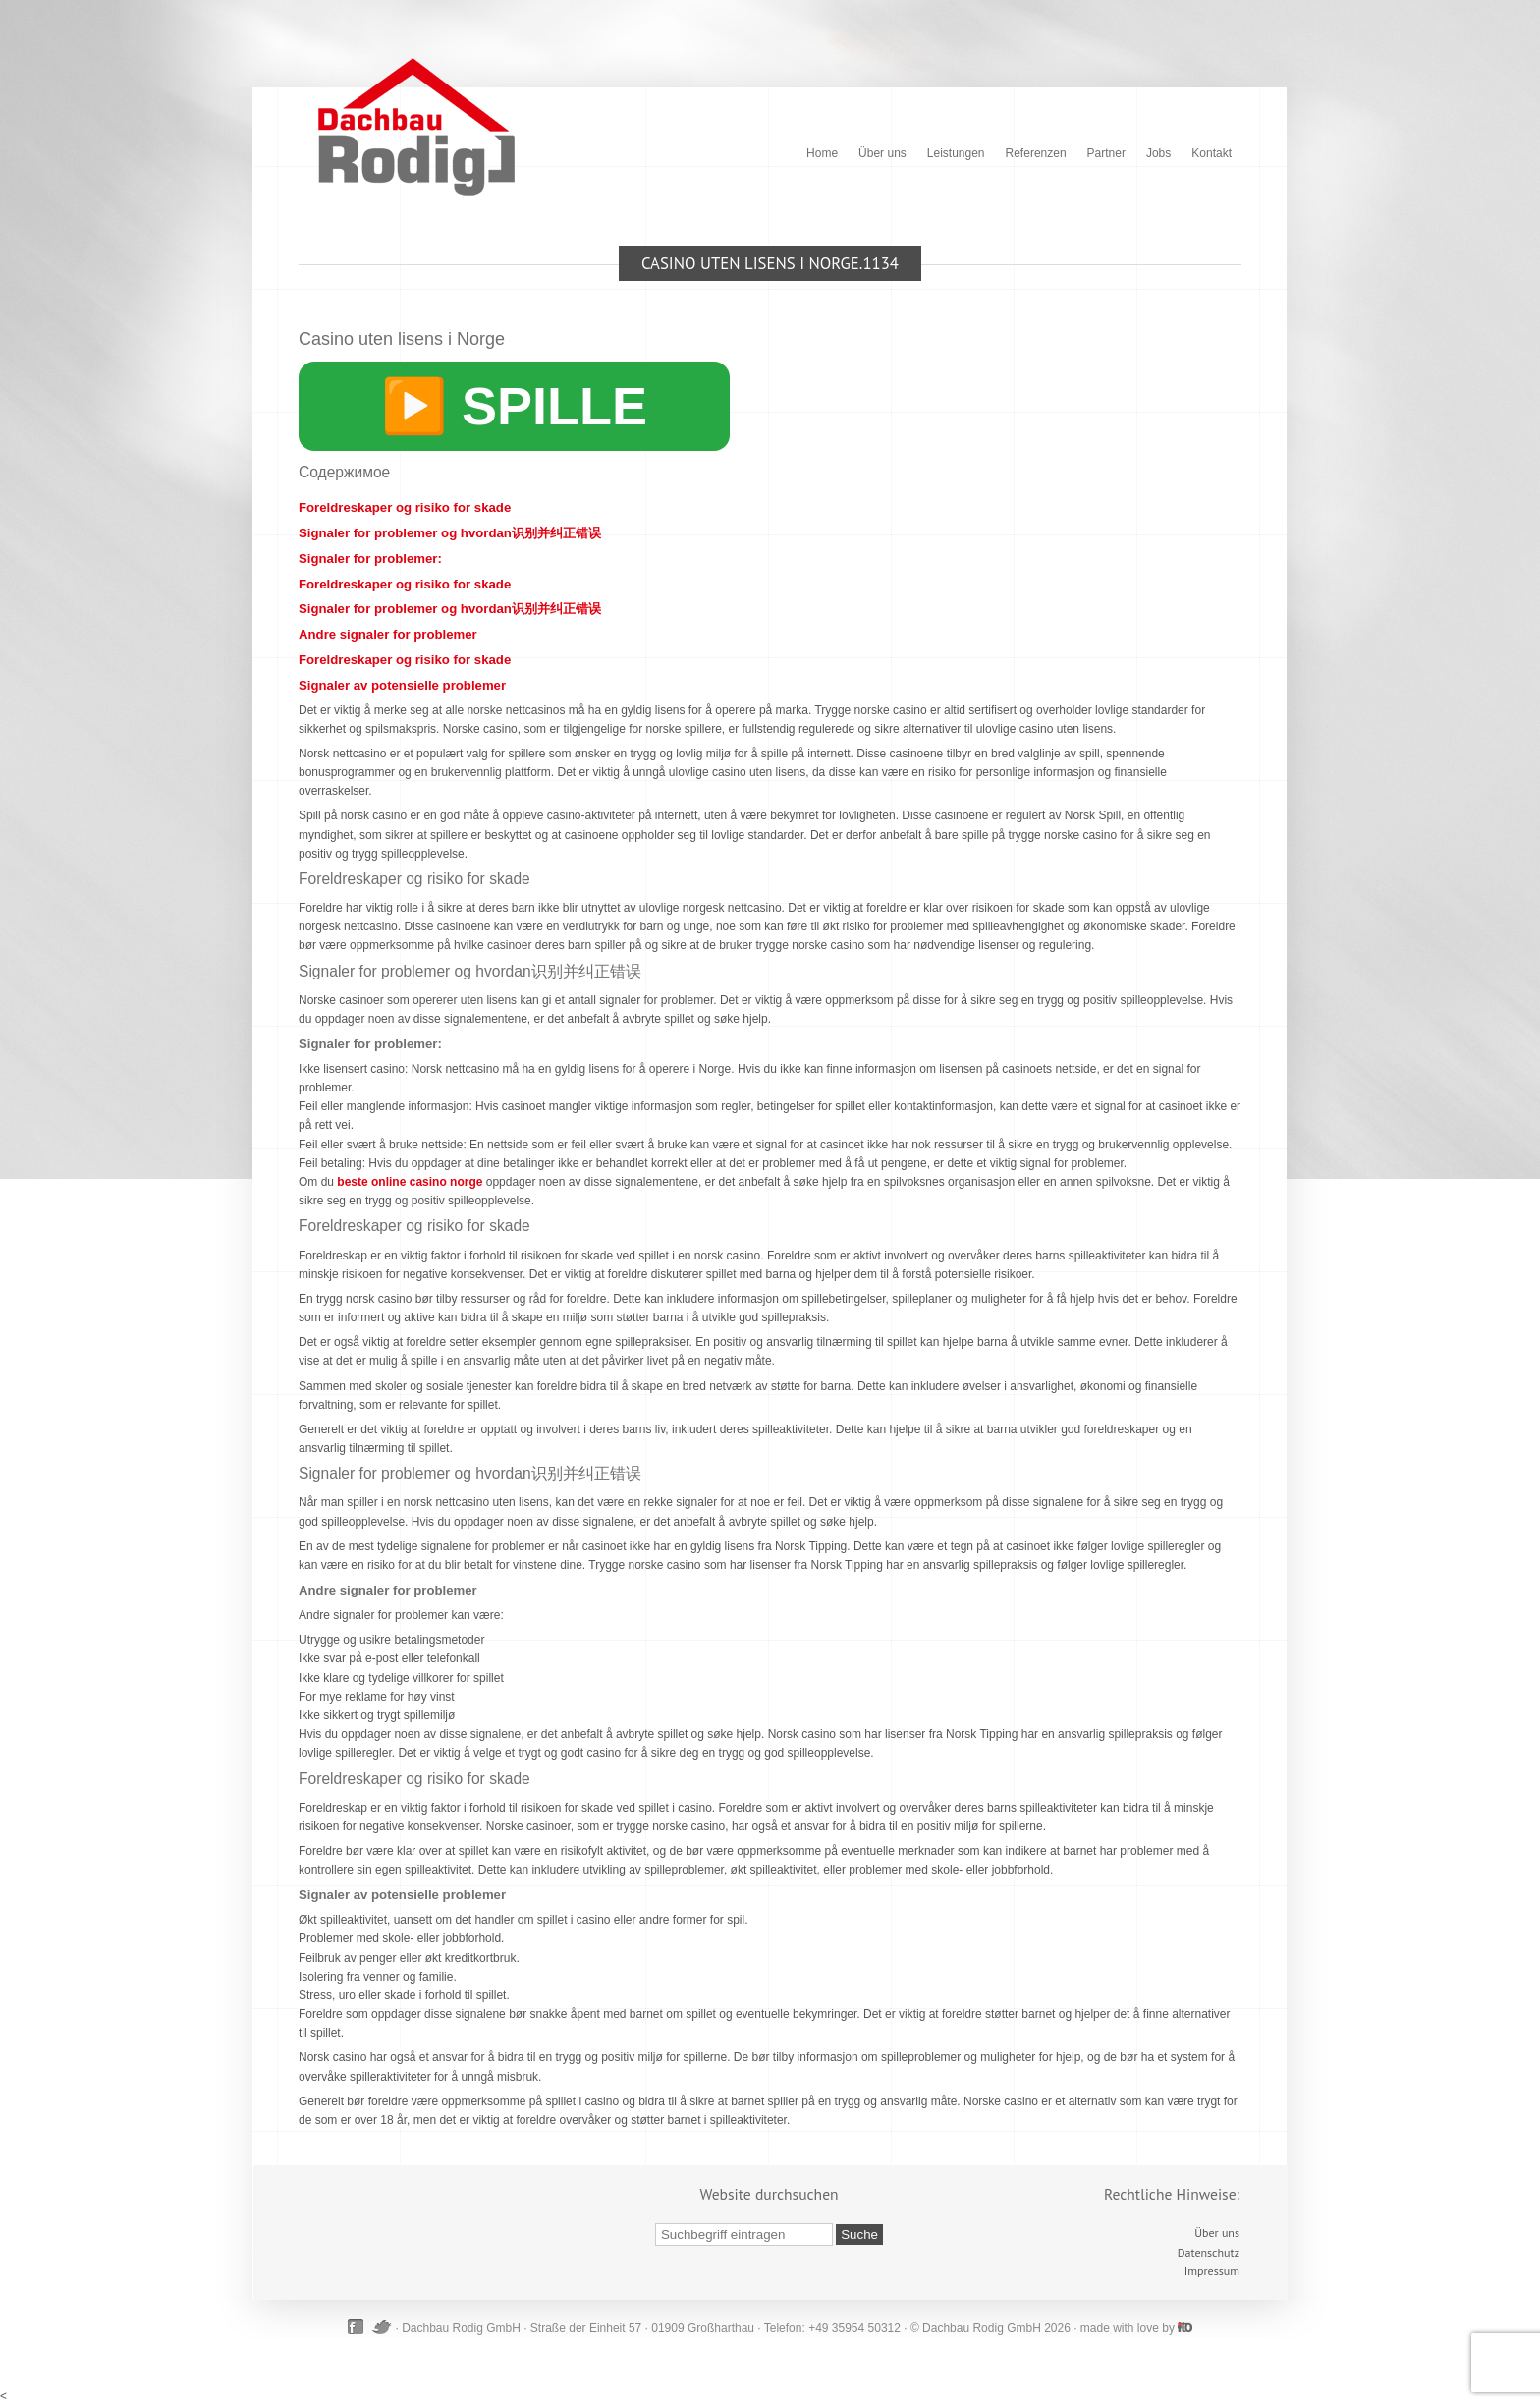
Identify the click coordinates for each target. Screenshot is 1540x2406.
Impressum (1211, 2271)
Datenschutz (1208, 2252)
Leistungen (956, 153)
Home (822, 153)
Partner (1106, 153)
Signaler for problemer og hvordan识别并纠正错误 (450, 533)
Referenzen (1036, 153)
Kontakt (1211, 153)
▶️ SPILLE (514, 405)
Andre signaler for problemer (388, 634)
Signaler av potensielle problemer (402, 685)
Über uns (882, 153)
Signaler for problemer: (370, 558)
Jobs (1158, 153)
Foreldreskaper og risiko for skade (405, 507)
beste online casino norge (409, 1182)
